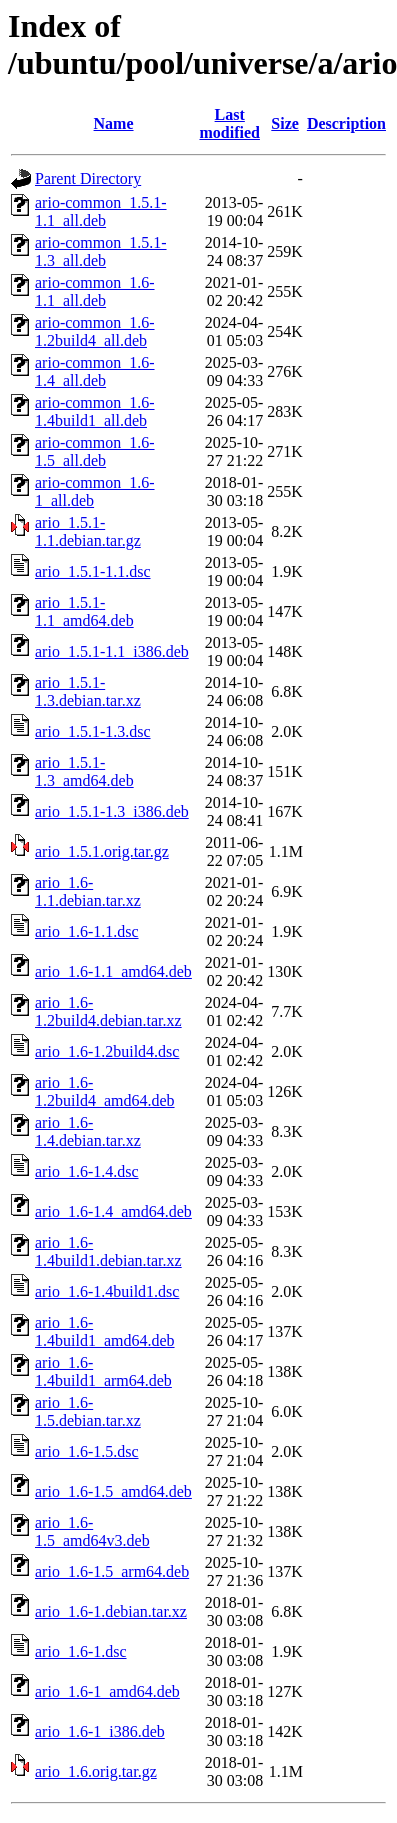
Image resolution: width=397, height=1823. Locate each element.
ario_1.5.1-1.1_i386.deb (112, 651)
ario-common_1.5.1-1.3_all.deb (101, 251)
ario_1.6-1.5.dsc (87, 1451)
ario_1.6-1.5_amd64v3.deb (92, 1531)
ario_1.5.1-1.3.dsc (93, 731)
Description (346, 123)
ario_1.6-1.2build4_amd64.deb (105, 1091)
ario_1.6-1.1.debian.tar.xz (88, 891)
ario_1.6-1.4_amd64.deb (113, 1211)
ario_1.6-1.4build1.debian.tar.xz (108, 1251)
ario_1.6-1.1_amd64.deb (113, 971)
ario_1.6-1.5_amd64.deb (113, 1491)
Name (114, 123)
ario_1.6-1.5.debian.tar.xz (88, 1411)
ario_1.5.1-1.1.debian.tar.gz (88, 531)
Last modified (229, 123)
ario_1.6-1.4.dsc (87, 1171)
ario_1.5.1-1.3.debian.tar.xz (88, 691)
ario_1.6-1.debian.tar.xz (111, 1611)
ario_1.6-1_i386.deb (100, 1731)
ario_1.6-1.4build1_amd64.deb (105, 1331)
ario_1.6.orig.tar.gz (96, 1771)
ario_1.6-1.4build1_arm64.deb (103, 1371)
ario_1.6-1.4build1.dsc (107, 1291)
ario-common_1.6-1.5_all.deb (95, 451)
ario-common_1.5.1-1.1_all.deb (101, 211)
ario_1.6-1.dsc (81, 1651)
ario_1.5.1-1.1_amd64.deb (84, 611)
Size (285, 123)
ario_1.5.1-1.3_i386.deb (112, 811)
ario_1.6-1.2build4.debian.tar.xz (108, 1011)
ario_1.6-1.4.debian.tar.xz (88, 1131)
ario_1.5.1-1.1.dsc (93, 571)
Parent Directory (88, 178)
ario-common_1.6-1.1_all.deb (95, 291)
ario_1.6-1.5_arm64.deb (112, 1571)
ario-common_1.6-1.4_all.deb (95, 371)
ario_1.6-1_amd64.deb (107, 1691)
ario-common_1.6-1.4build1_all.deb (95, 411)
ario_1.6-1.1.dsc (87, 931)
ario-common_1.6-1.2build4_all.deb (95, 331)
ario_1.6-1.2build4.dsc (107, 1051)
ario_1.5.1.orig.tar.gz (102, 851)
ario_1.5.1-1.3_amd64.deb (84, 771)
